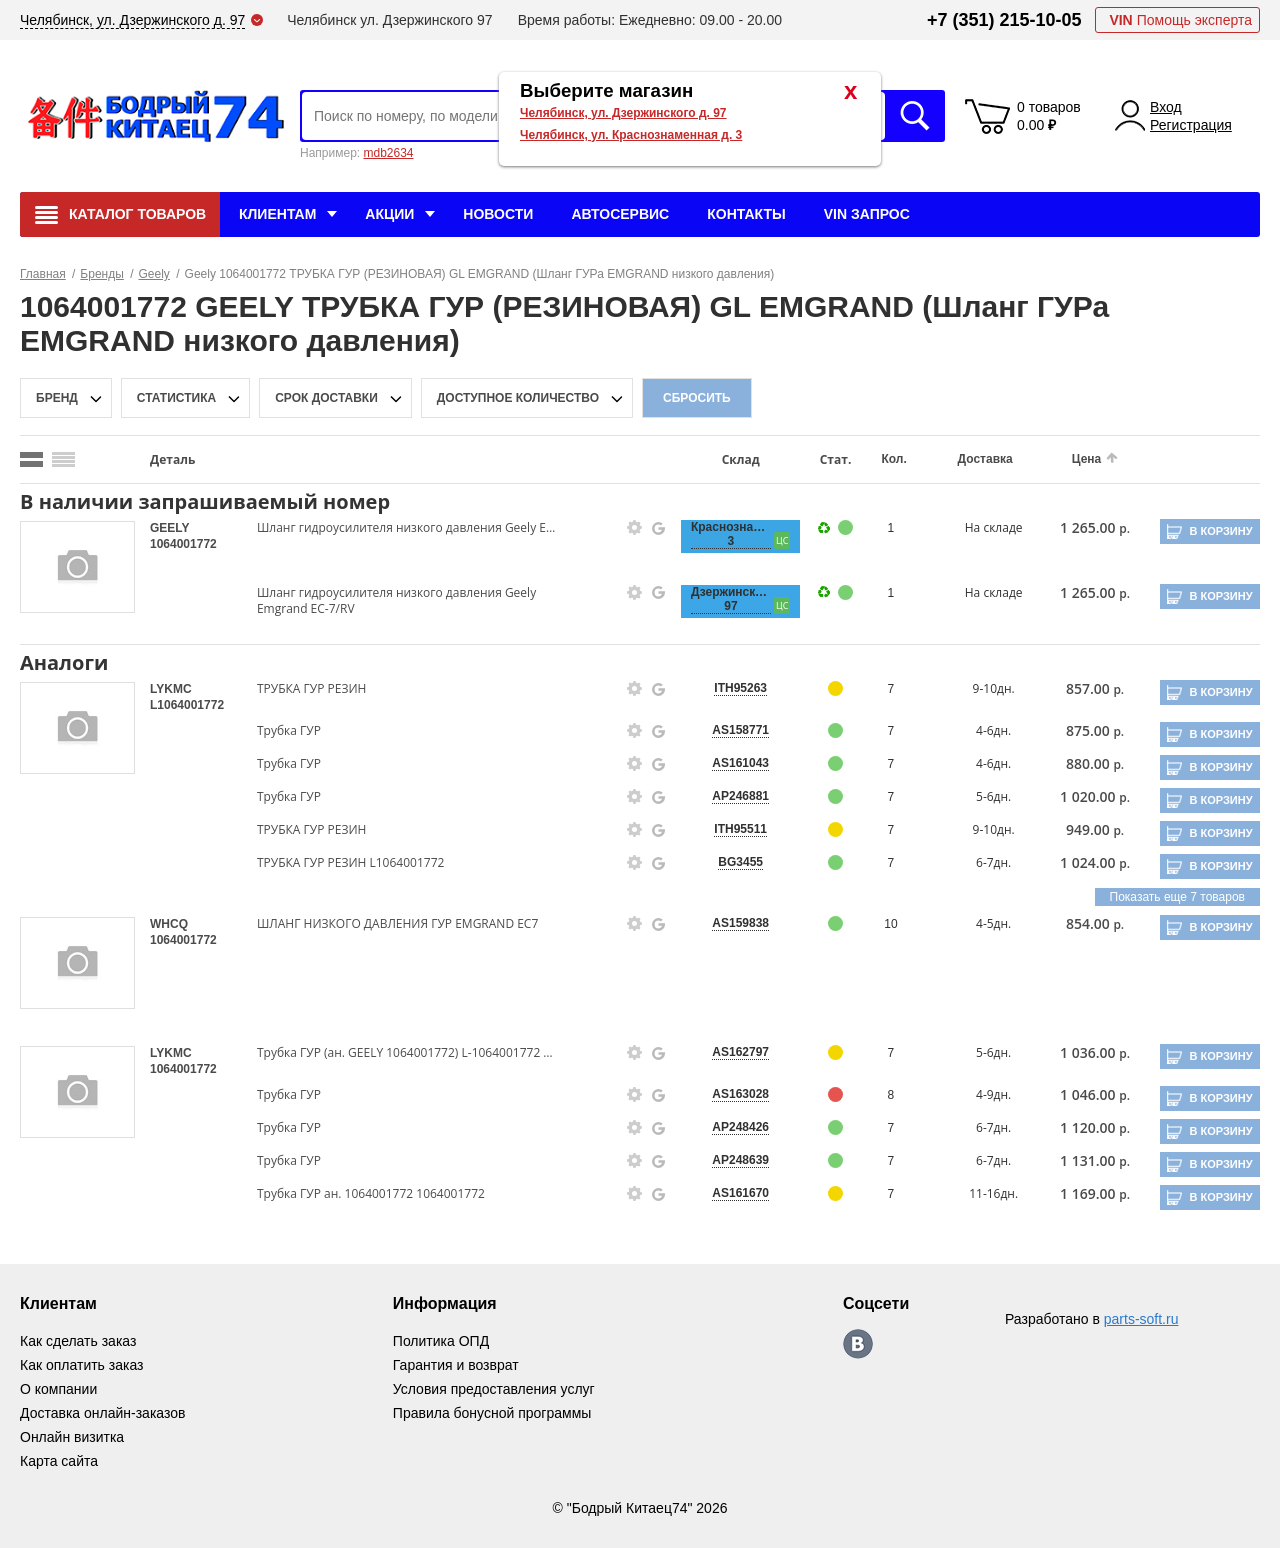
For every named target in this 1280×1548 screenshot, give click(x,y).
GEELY (169, 528)
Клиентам (277, 214)
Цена (1087, 459)
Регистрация (1191, 125)
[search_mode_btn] (31, 459)
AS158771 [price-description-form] (740, 730)
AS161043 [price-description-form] (740, 763)
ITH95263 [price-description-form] (740, 688)
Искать (915, 116)
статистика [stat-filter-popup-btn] (176, 398)
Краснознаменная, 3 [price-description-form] (731, 534)
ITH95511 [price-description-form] (740, 829)
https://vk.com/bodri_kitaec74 (858, 1344)
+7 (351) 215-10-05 (1004, 20)
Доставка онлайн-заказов (102, 1413)
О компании (58, 1389)
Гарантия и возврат (456, 1365)
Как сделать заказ (78, 1341)
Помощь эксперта (1180, 20)
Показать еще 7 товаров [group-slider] (1177, 897)
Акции (389, 214)
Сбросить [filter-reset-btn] (697, 398)
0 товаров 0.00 (1049, 116)
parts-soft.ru (1141, 1319)
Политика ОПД (441, 1341)
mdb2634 (388, 153)
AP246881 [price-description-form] (740, 796)
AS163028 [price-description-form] (740, 1094)
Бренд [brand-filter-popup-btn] (57, 398)
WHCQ (169, 924)
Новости (498, 214)
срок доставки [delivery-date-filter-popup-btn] (326, 398)
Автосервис (620, 214)
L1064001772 (187, 705)
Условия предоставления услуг (494, 1389)
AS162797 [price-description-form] (740, 1052)
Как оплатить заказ (81, 1365)
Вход (1166, 107)
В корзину (1220, 531)
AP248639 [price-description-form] (740, 1160)
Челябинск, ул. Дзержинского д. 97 (623, 113)
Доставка (985, 459)
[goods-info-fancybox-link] (635, 528)
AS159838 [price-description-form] (740, 923)
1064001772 (183, 544)
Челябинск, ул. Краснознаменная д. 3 (631, 135)
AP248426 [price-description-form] (740, 1127)
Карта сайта (59, 1461)
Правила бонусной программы (492, 1413)
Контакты (746, 214)
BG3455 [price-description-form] (740, 862)
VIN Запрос (867, 214)
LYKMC (171, 689)
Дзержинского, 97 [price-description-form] (731, 599)
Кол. (893, 459)
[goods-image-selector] (77, 567)
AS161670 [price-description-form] (740, 1193)
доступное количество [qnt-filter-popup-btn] (518, 398)
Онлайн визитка (72, 1437)
